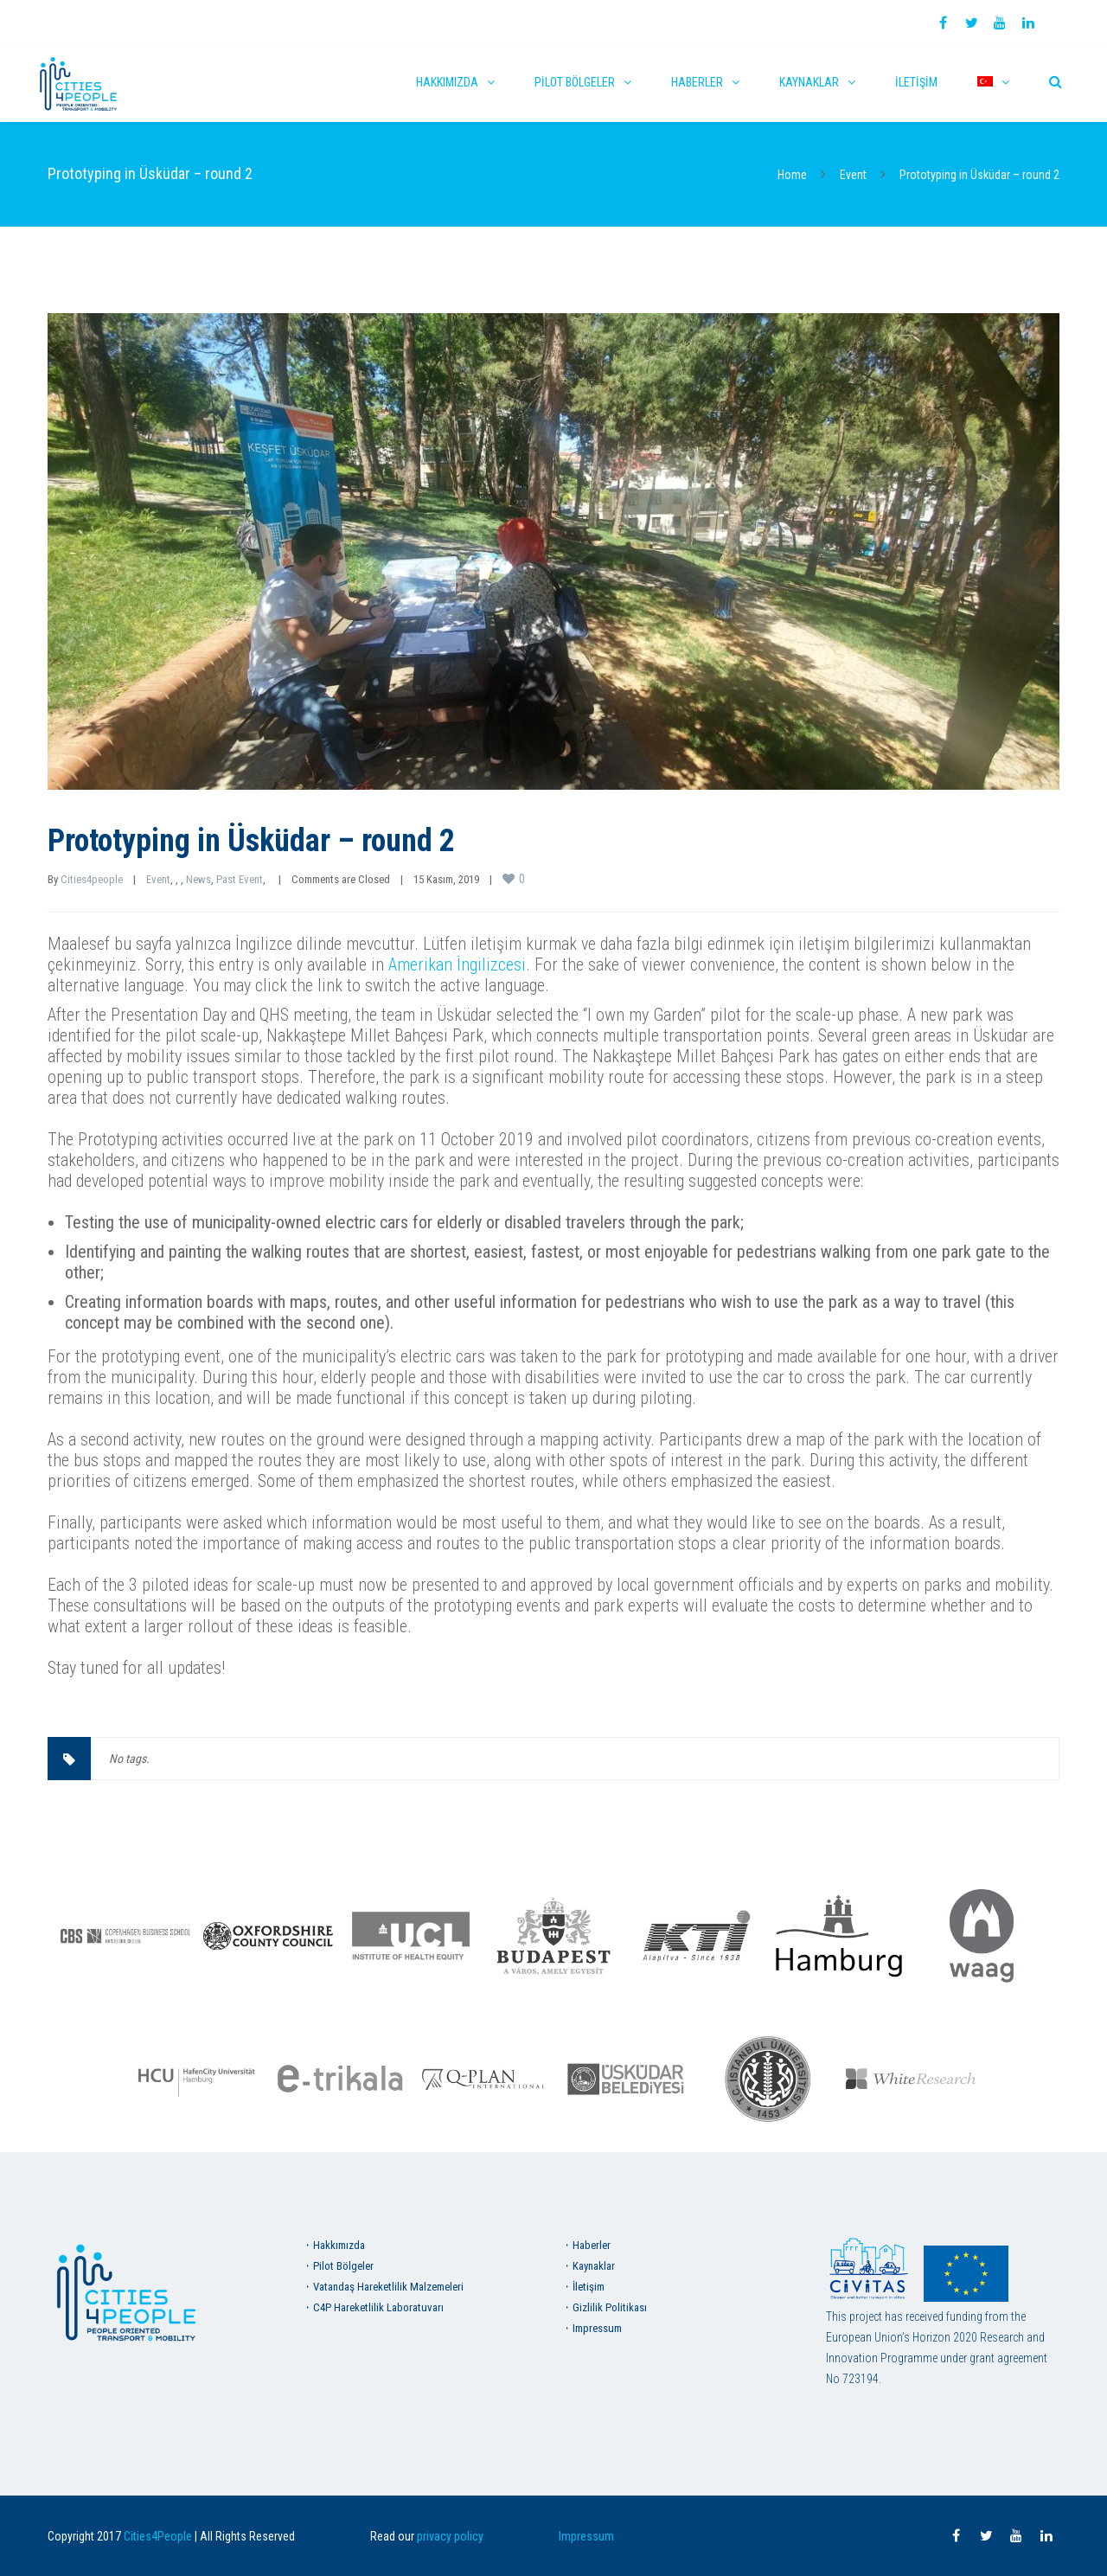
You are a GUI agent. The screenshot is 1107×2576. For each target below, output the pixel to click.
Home (792, 175)
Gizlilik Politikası (610, 2307)
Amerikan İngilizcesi (457, 964)
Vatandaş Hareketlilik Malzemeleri (388, 2286)
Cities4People (158, 2536)
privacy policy (450, 2536)
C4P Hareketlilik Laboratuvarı (378, 2307)
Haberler (697, 82)
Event (853, 175)
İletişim (916, 82)
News (198, 879)
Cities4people (92, 879)
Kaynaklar (809, 82)
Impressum (597, 2328)
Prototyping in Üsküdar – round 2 (251, 841)
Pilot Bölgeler (574, 82)
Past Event (239, 879)
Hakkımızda (447, 82)
